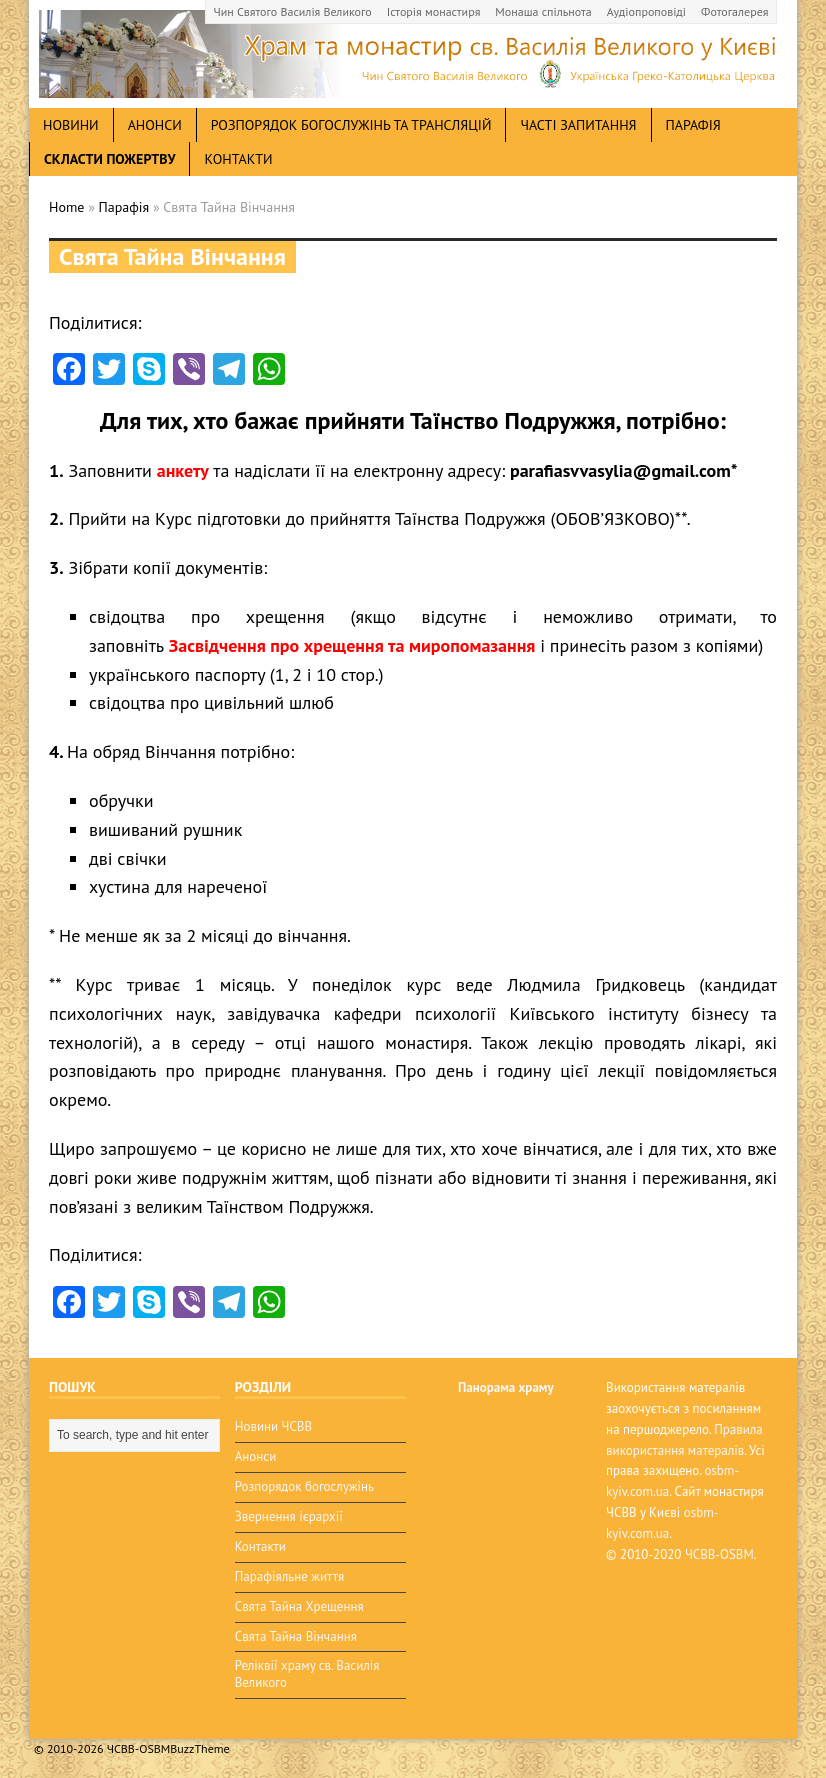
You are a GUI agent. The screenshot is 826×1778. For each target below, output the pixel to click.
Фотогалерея (734, 11)
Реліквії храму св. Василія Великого (307, 1674)
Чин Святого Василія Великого (293, 11)
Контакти (238, 159)
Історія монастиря (434, 11)
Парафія (693, 125)
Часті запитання (578, 125)
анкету (183, 470)
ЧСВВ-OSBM (719, 1554)
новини (71, 125)
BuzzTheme (199, 1748)
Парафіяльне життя (289, 1576)
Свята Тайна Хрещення (299, 1606)
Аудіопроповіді (646, 11)
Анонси (256, 1456)
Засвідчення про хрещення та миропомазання (352, 645)
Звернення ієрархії (289, 1516)
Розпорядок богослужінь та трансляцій (351, 125)
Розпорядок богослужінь (304, 1486)
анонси (155, 125)
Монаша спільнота (543, 11)
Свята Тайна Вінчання (296, 1636)
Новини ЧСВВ (273, 1426)
